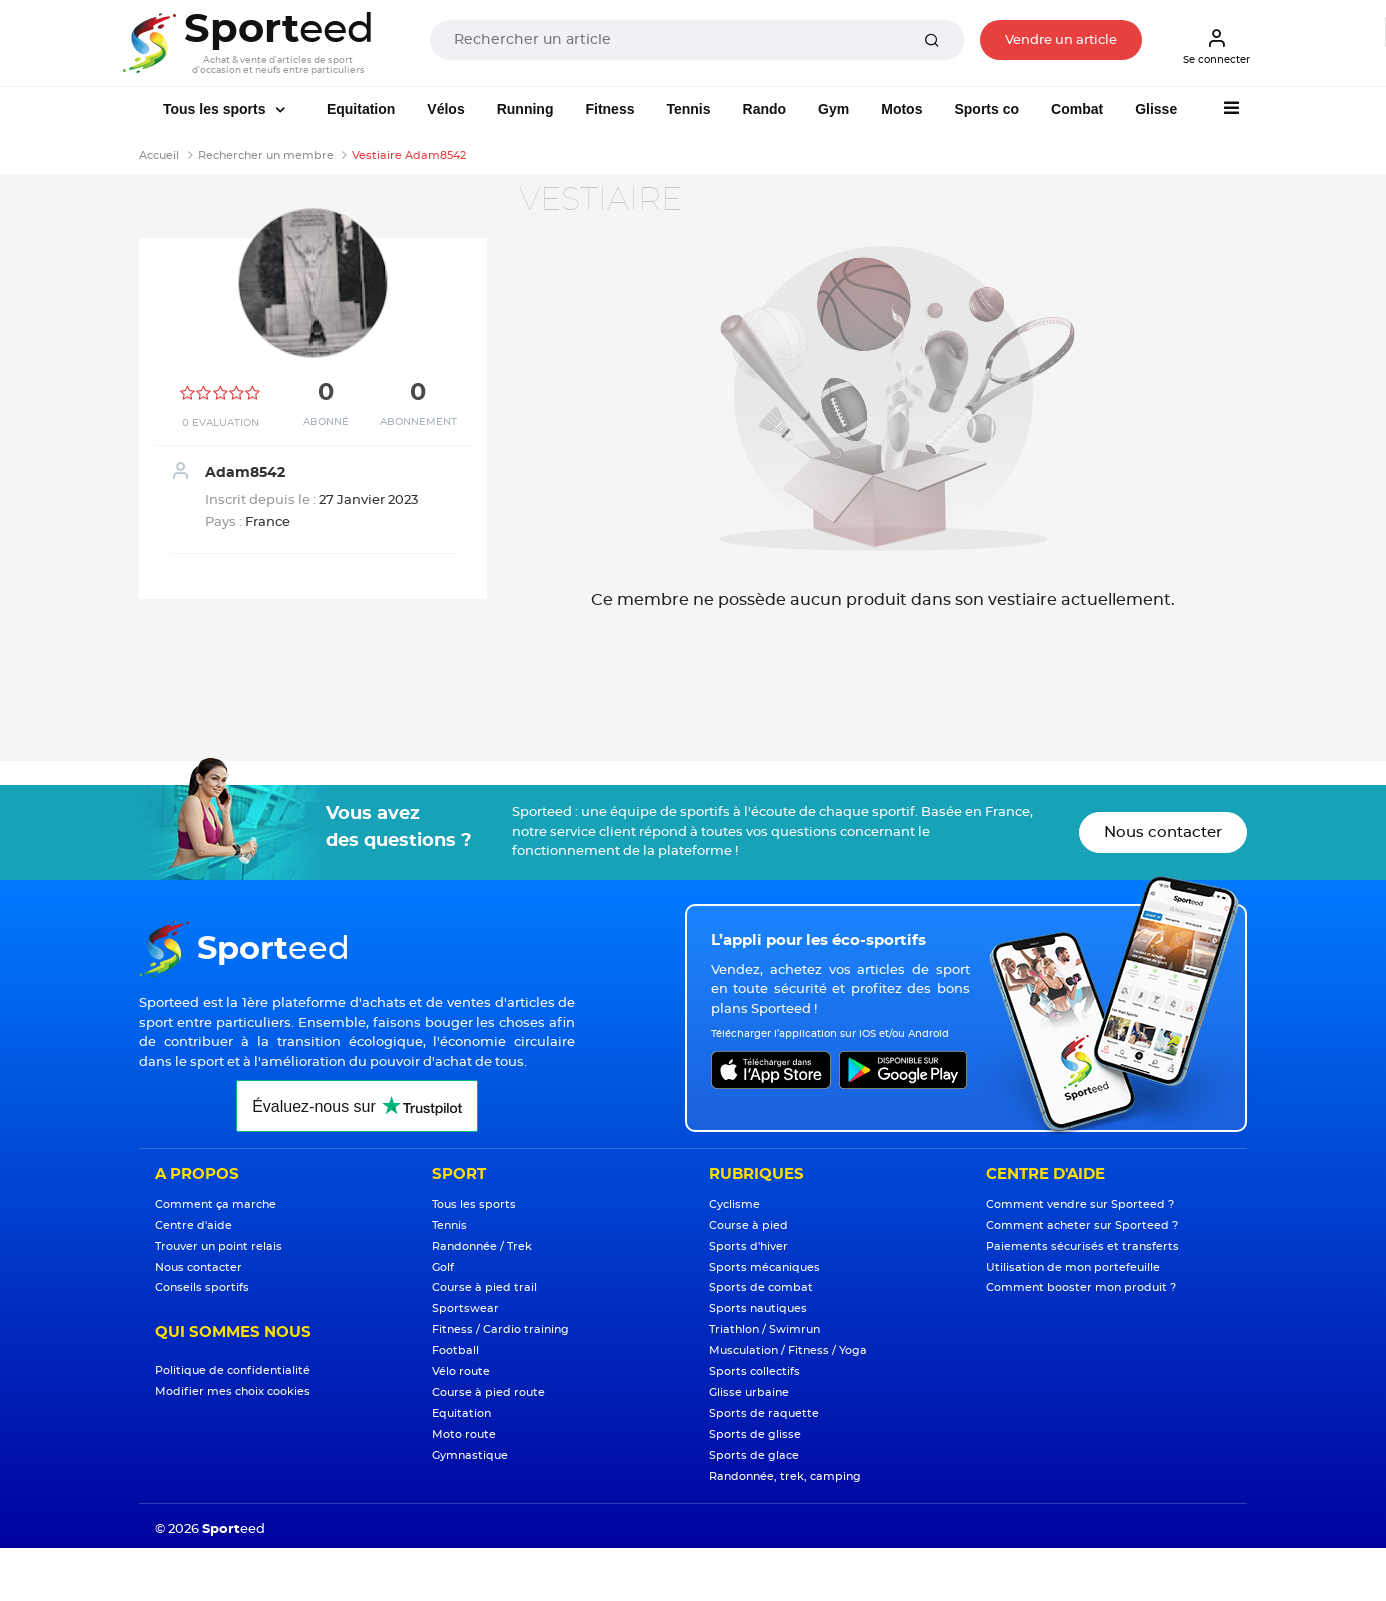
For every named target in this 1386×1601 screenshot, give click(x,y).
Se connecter (1216, 46)
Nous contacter (1163, 832)
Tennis (688, 109)
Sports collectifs (754, 1371)
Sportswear (465, 1308)
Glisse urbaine (749, 1392)
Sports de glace (754, 1455)
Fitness (609, 109)
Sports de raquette (764, 1413)
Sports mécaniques (764, 1267)
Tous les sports (216, 109)
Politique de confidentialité (232, 1370)
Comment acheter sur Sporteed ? (1082, 1225)
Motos (901, 109)
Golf (443, 1267)
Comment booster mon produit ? (1081, 1287)
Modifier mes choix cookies (232, 1391)
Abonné (326, 422)
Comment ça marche (215, 1204)
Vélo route (461, 1371)
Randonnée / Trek (482, 1246)
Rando (765, 109)
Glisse (1156, 109)
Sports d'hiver (748, 1246)
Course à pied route (488, 1392)
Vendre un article (1061, 40)
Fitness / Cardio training (500, 1329)
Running (525, 109)
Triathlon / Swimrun (764, 1329)
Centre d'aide (193, 1225)
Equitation (361, 109)
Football (455, 1350)
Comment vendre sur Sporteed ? (1080, 1204)
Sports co (986, 109)
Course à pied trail (484, 1287)
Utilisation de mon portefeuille (1073, 1267)
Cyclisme (734, 1204)
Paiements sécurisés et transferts (1082, 1246)
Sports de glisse (755, 1434)
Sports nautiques (758, 1308)
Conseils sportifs (202, 1287)
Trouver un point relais (218, 1246)
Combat (1077, 109)
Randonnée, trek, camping (785, 1476)
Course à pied (748, 1225)
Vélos (445, 109)
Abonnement (418, 422)
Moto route (464, 1434)
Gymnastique (470, 1455)
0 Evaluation (220, 423)
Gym (833, 109)
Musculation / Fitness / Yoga (788, 1350)
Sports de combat (761, 1287)
